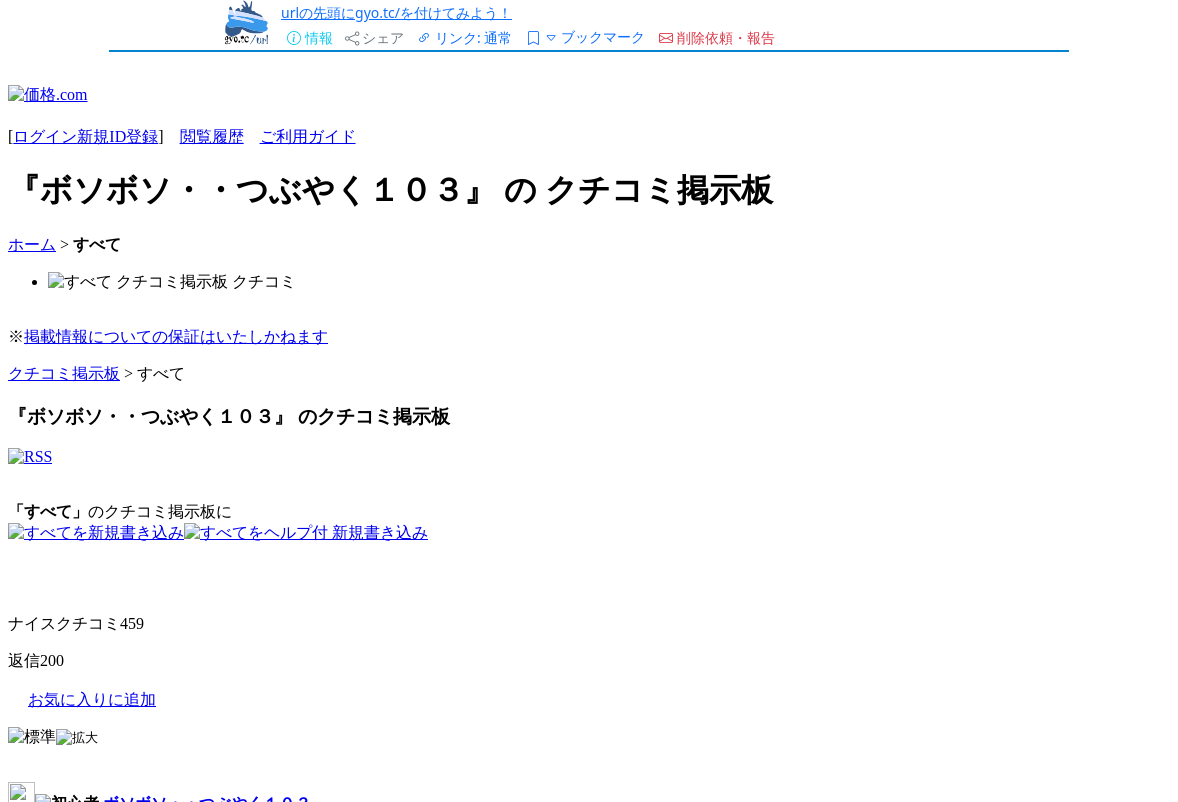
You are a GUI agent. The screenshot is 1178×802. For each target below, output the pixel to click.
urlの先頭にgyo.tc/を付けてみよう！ (396, 12)
